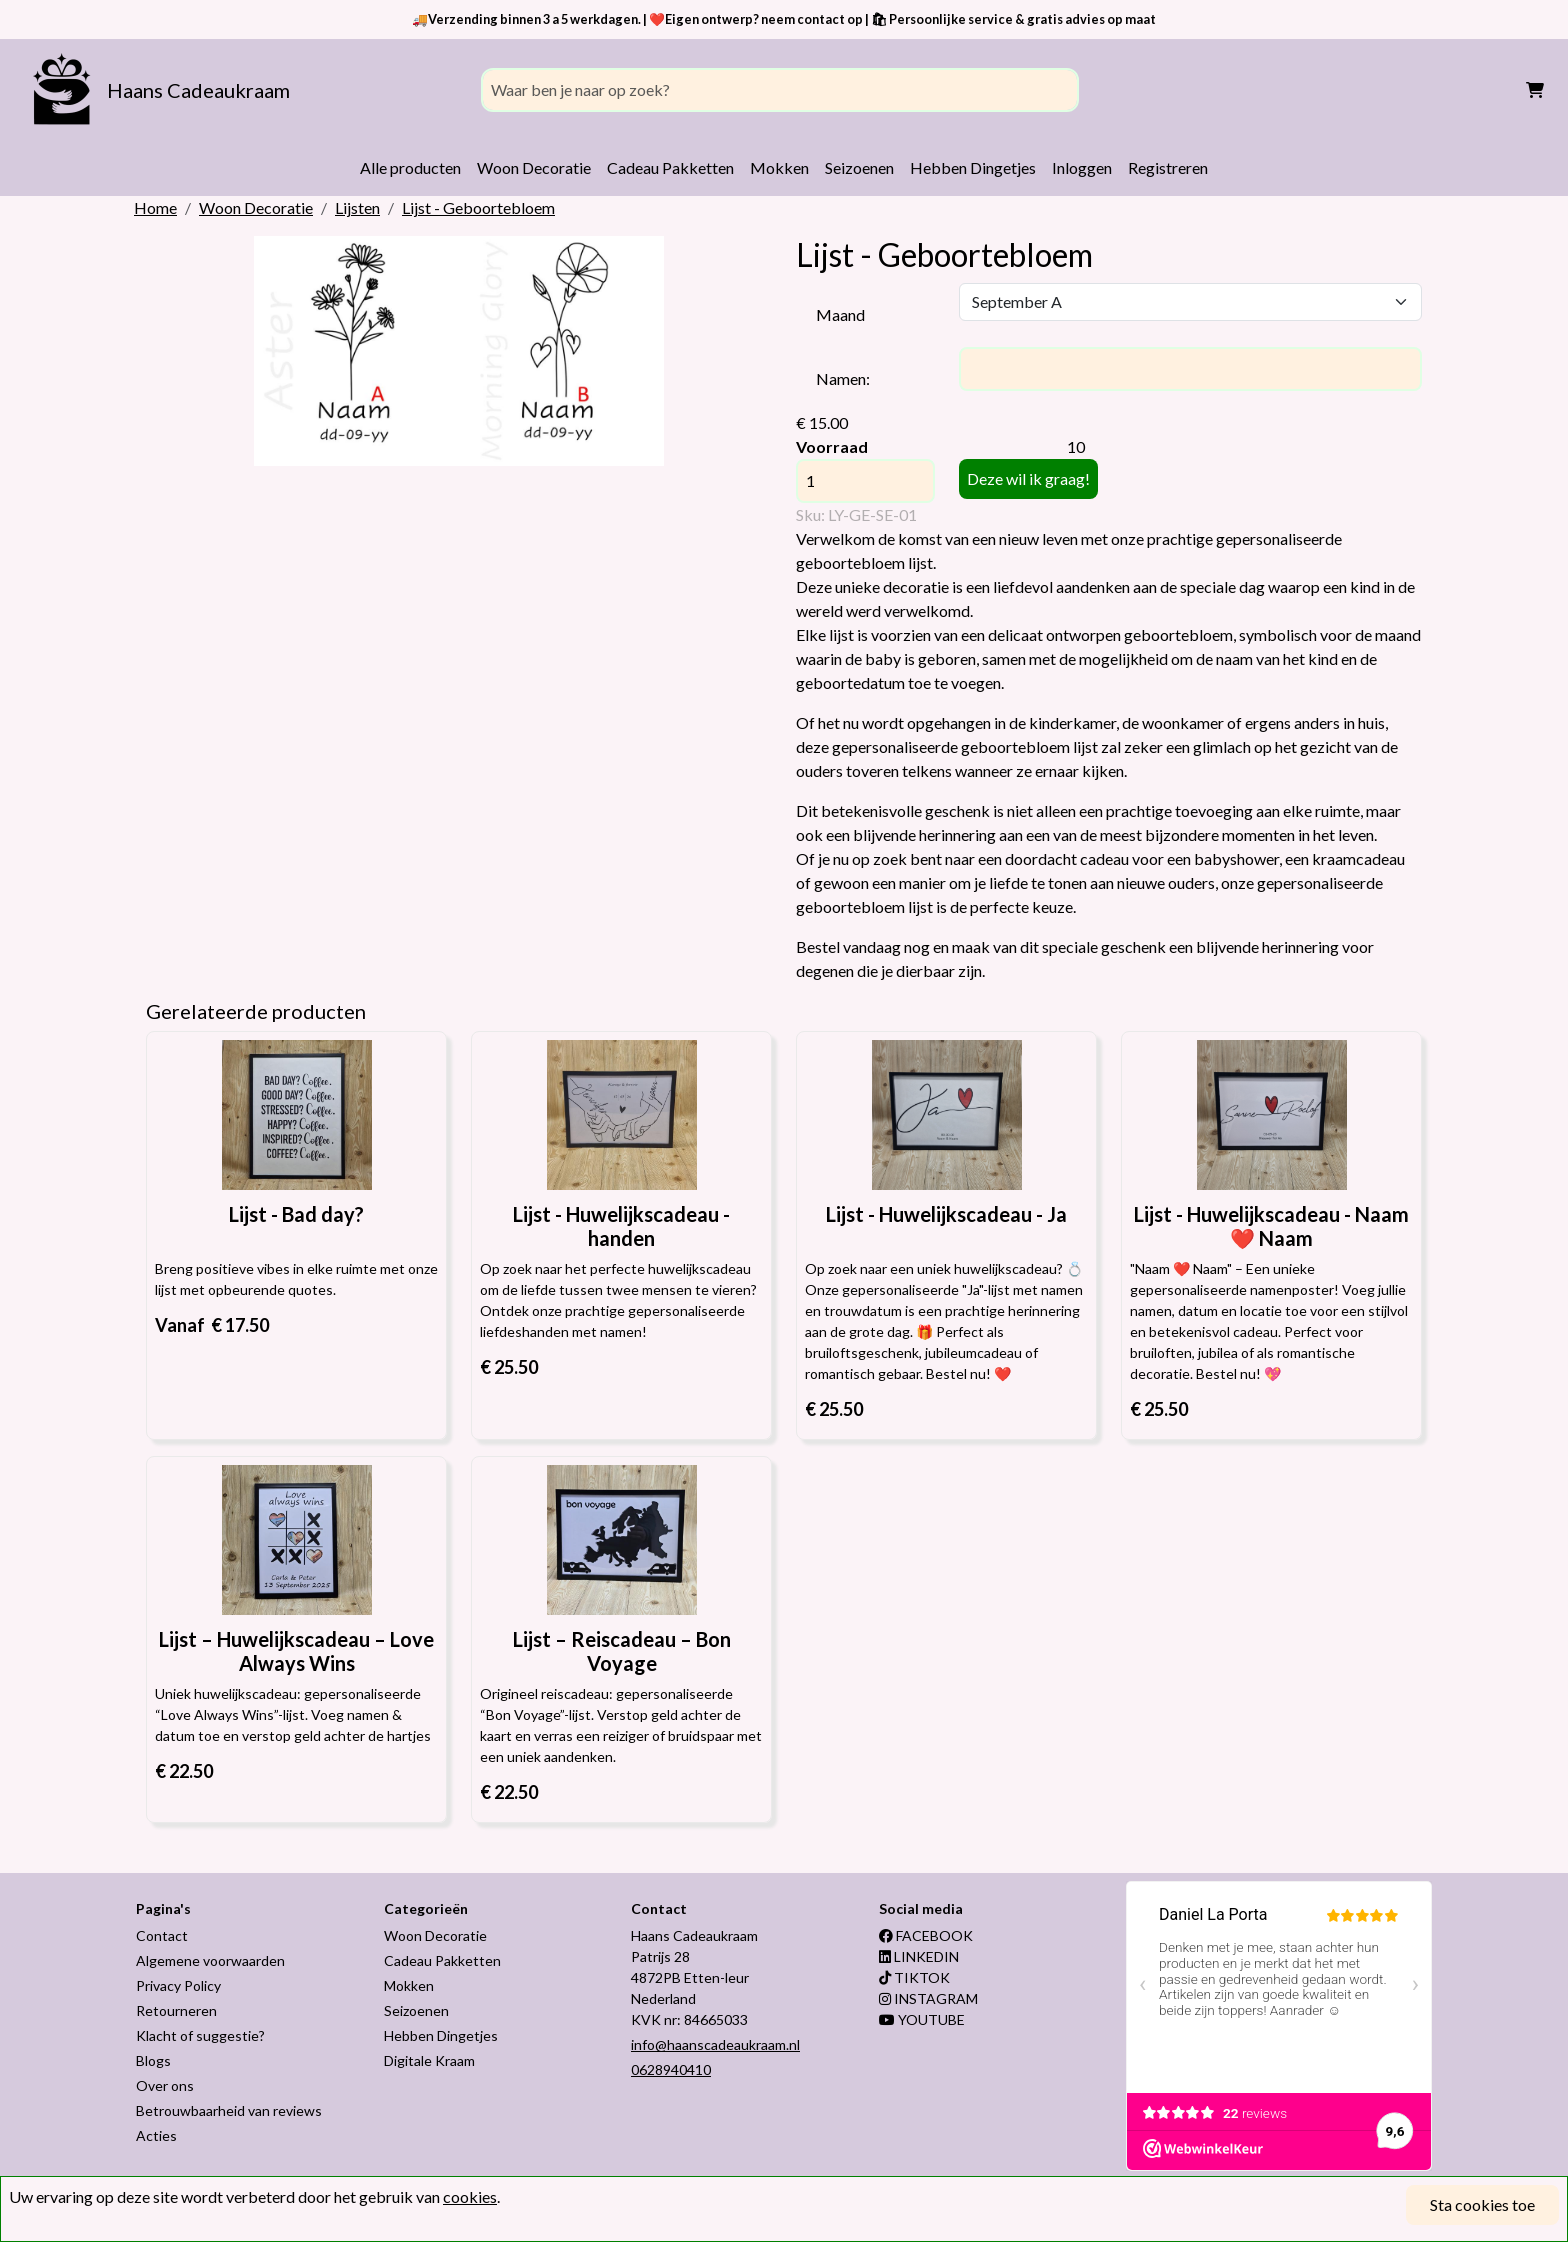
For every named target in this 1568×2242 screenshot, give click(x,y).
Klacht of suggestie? (200, 2035)
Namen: (843, 378)
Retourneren (176, 2010)
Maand (840, 314)
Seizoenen (859, 167)
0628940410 (671, 2069)
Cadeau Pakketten (670, 167)
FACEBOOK (926, 1935)
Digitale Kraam (429, 2060)
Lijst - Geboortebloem (478, 207)
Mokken (779, 167)
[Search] (780, 90)
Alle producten (410, 167)
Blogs (153, 2060)
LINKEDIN (919, 1956)
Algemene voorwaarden (210, 1960)
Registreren (1168, 167)
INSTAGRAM (928, 1998)
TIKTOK (914, 1977)
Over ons (165, 2085)
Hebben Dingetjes (973, 167)
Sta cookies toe (1482, 2204)
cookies (470, 2196)
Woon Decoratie (534, 167)
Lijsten (357, 207)
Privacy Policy (178, 1985)
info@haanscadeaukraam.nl (715, 2044)
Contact (162, 1935)
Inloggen (1082, 167)
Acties (156, 2135)
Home (155, 207)
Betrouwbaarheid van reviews (229, 2110)
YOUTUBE (922, 2019)
